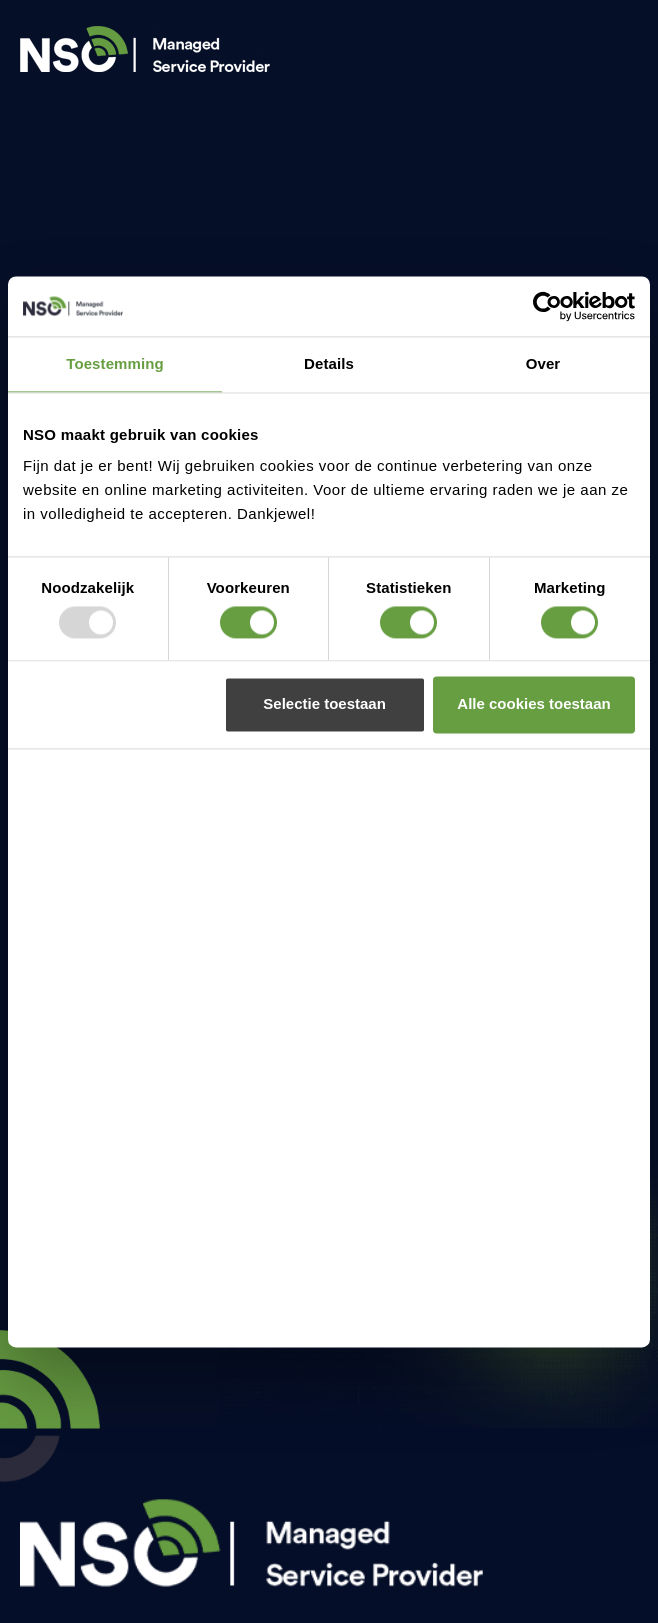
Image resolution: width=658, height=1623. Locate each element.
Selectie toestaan (324, 704)
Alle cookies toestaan (533, 704)
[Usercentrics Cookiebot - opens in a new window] (547, 306)
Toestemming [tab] (115, 363)
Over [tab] (543, 363)
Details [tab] (329, 363)
